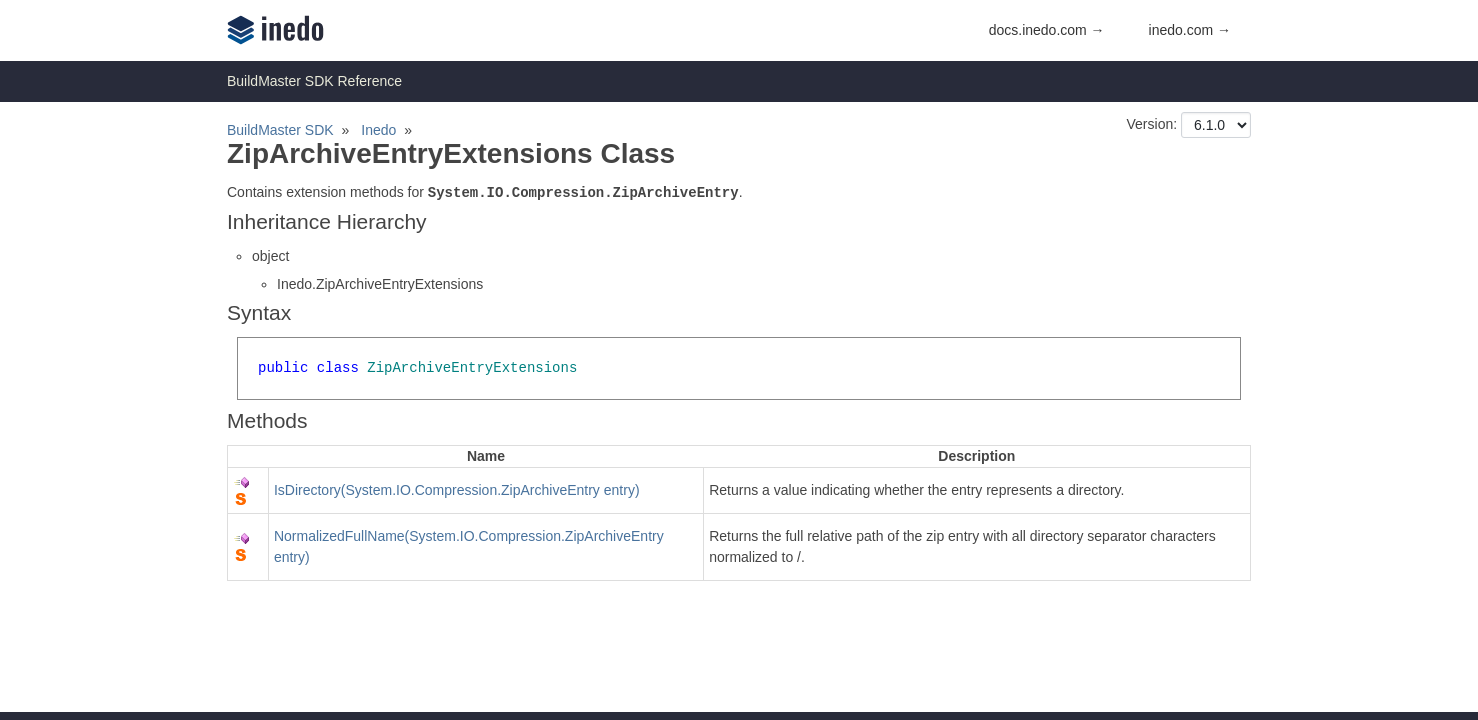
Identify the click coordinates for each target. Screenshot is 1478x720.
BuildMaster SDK (280, 130)
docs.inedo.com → (1047, 30)
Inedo (378, 130)
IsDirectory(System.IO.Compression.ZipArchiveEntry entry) (457, 490)
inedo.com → (1190, 30)
